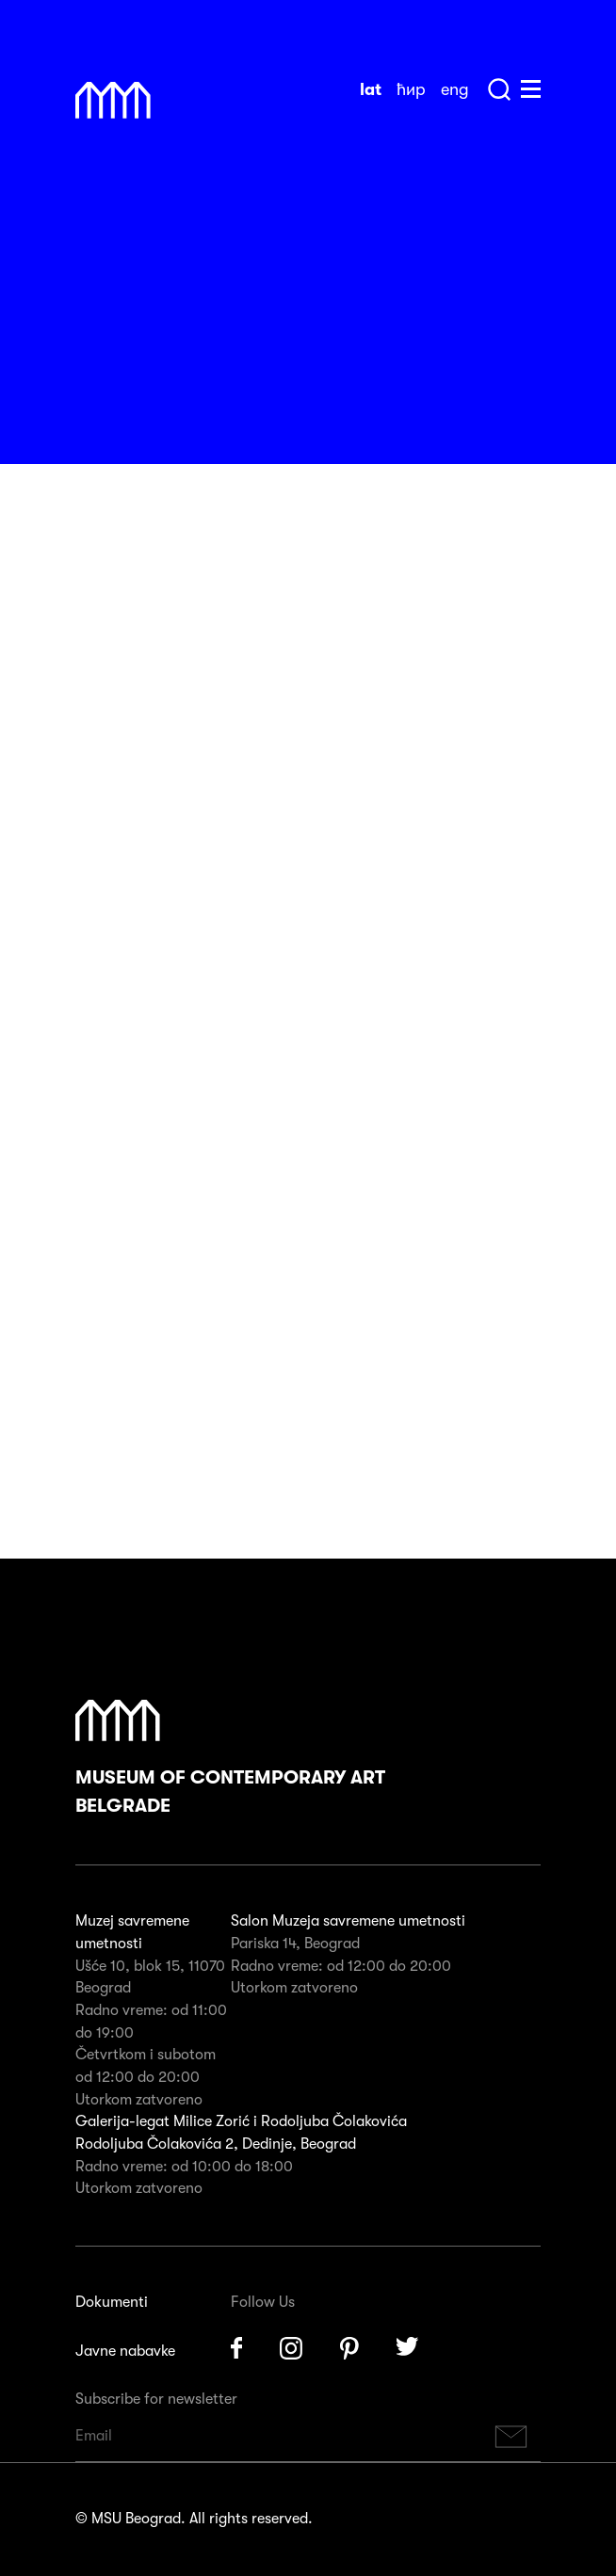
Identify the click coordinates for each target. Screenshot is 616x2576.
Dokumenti (111, 2302)
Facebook (236, 2348)
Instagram (291, 2348)
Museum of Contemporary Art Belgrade (230, 1758)
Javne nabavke (125, 2351)
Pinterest (349, 2348)
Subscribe (511, 2436)
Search (499, 89)
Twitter (408, 2348)
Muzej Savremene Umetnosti (113, 101)
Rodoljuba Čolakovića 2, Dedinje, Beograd (215, 2144)
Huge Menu (531, 89)
